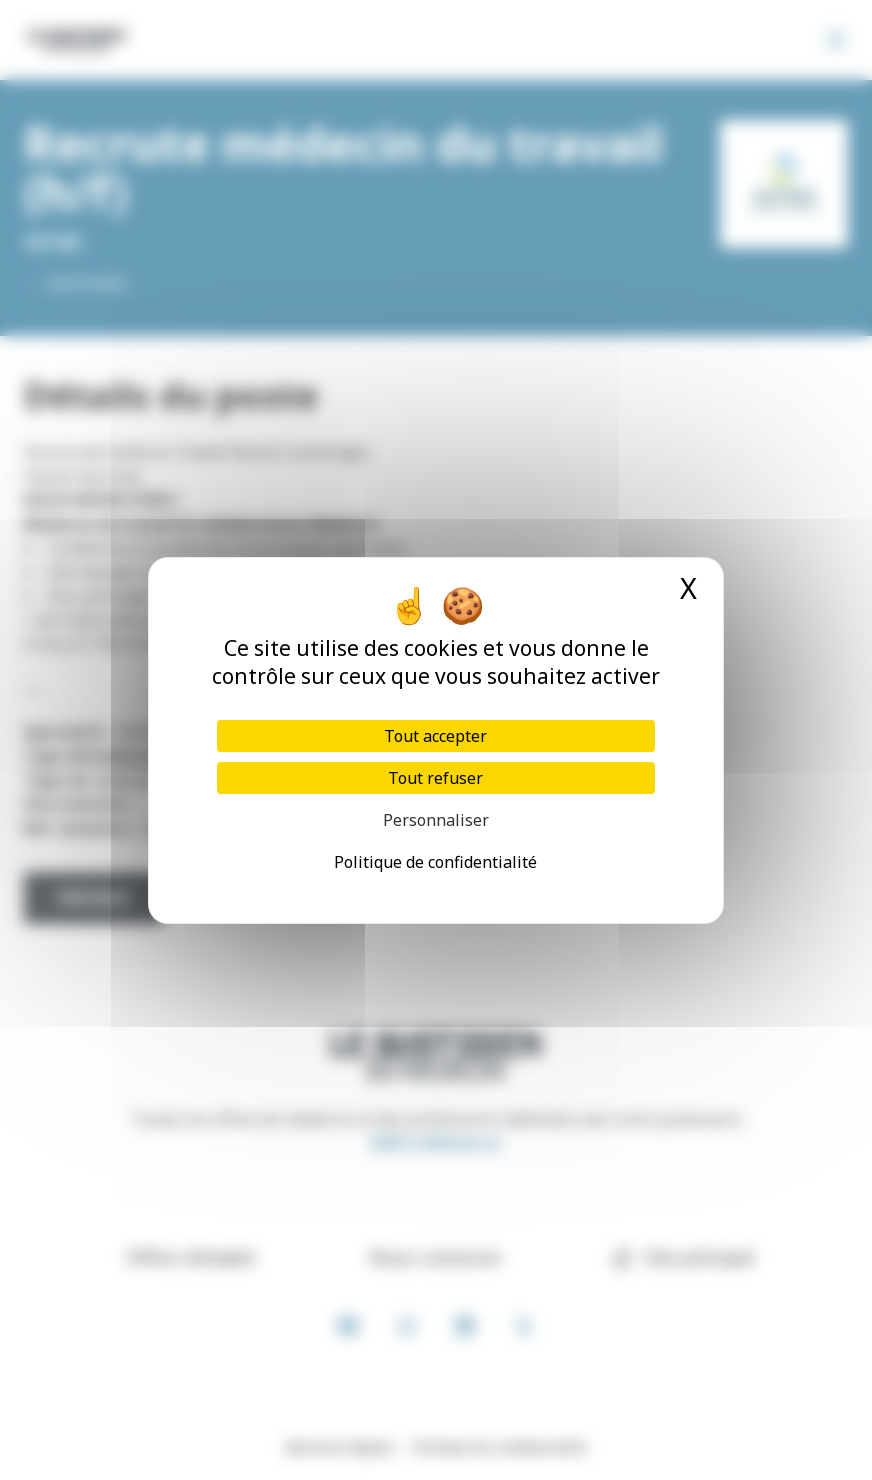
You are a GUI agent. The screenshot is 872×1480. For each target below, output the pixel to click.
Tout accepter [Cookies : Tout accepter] (435, 736)
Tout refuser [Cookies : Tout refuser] (435, 778)
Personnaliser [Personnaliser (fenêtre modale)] (436, 820)
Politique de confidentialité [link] (435, 862)
